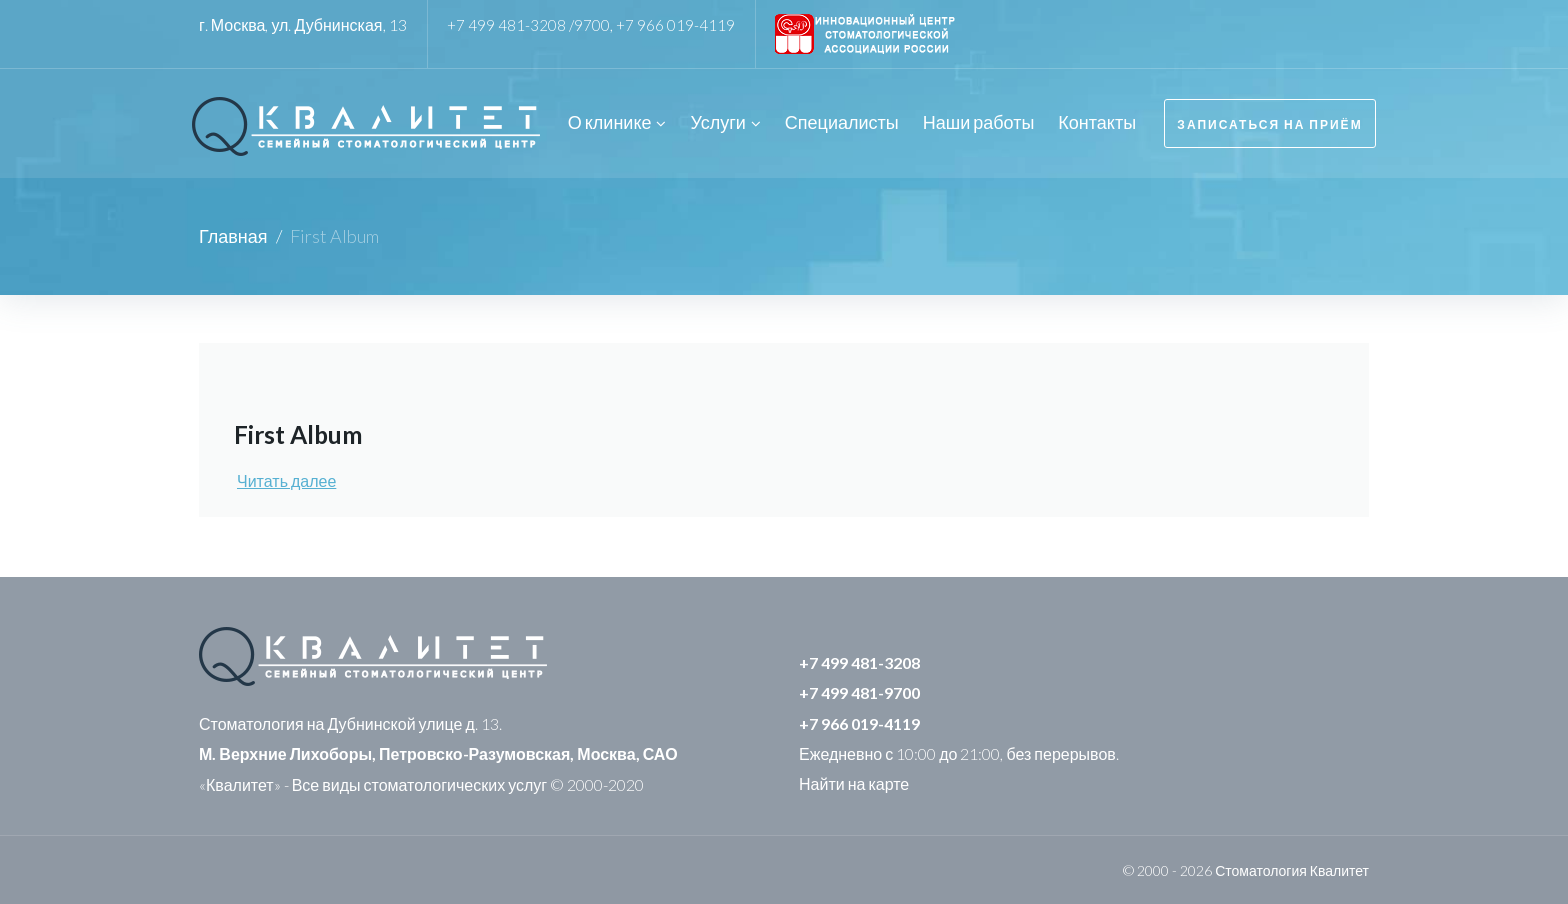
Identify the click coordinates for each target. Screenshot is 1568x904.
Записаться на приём (1268, 122)
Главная (233, 234)
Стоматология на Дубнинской (307, 721)
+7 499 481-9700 (859, 690)
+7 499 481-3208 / (511, 24)
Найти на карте (854, 781)
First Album (303, 432)
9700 (593, 24)
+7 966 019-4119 (676, 24)
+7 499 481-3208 (859, 660)
